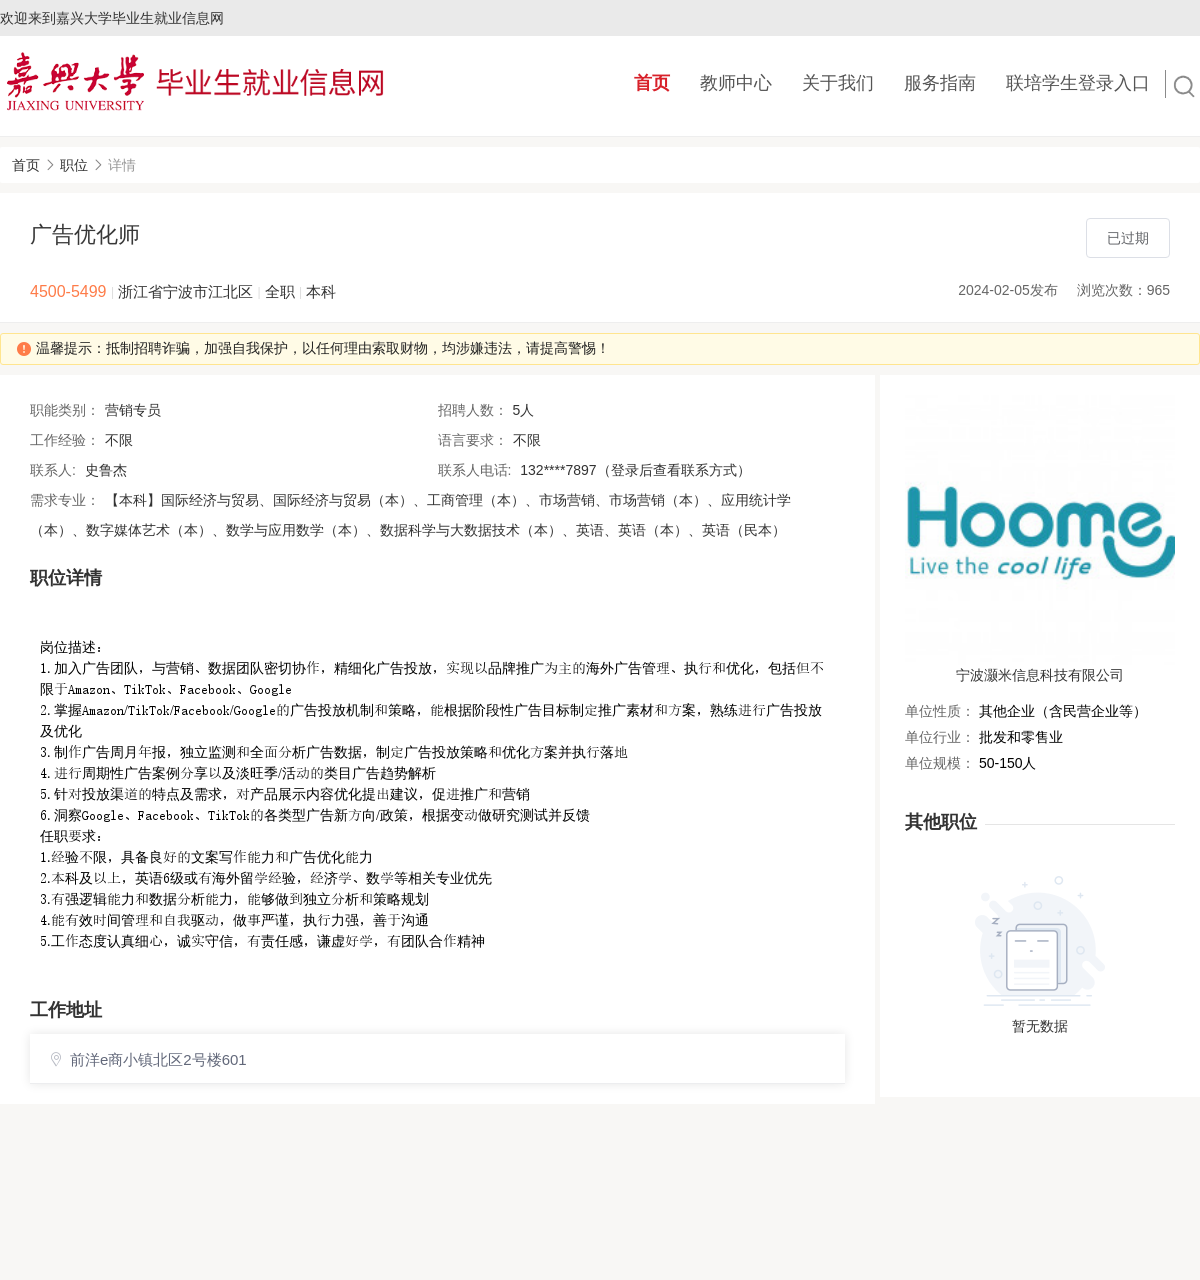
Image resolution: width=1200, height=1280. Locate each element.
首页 (652, 83)
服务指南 (940, 83)
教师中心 (736, 83)
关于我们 (838, 83)
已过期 (1128, 238)
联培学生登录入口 (1078, 83)
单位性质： (940, 711)
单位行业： (940, 737)
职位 (74, 165)
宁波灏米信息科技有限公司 (1040, 675)
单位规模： (940, 763)
